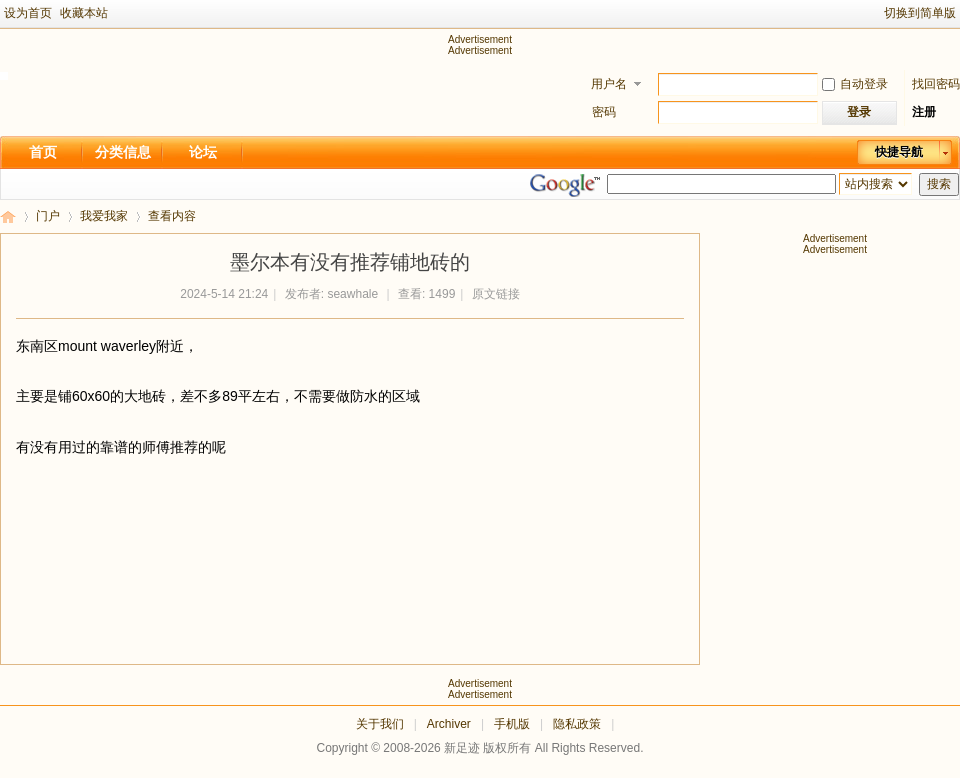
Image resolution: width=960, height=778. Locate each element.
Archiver (449, 724)
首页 (43, 152)
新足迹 (8, 216)
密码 (604, 112)
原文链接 (496, 294)
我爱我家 (104, 216)
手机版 (512, 724)
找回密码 (936, 84)
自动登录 (855, 84)
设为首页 (28, 13)
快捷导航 (899, 152)
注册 (924, 112)
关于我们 (380, 724)
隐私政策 (577, 724)
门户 (48, 216)
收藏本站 (84, 13)
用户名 (609, 84)
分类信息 (123, 152)
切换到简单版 (920, 13)
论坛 (203, 152)
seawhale (352, 294)
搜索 (939, 184)
